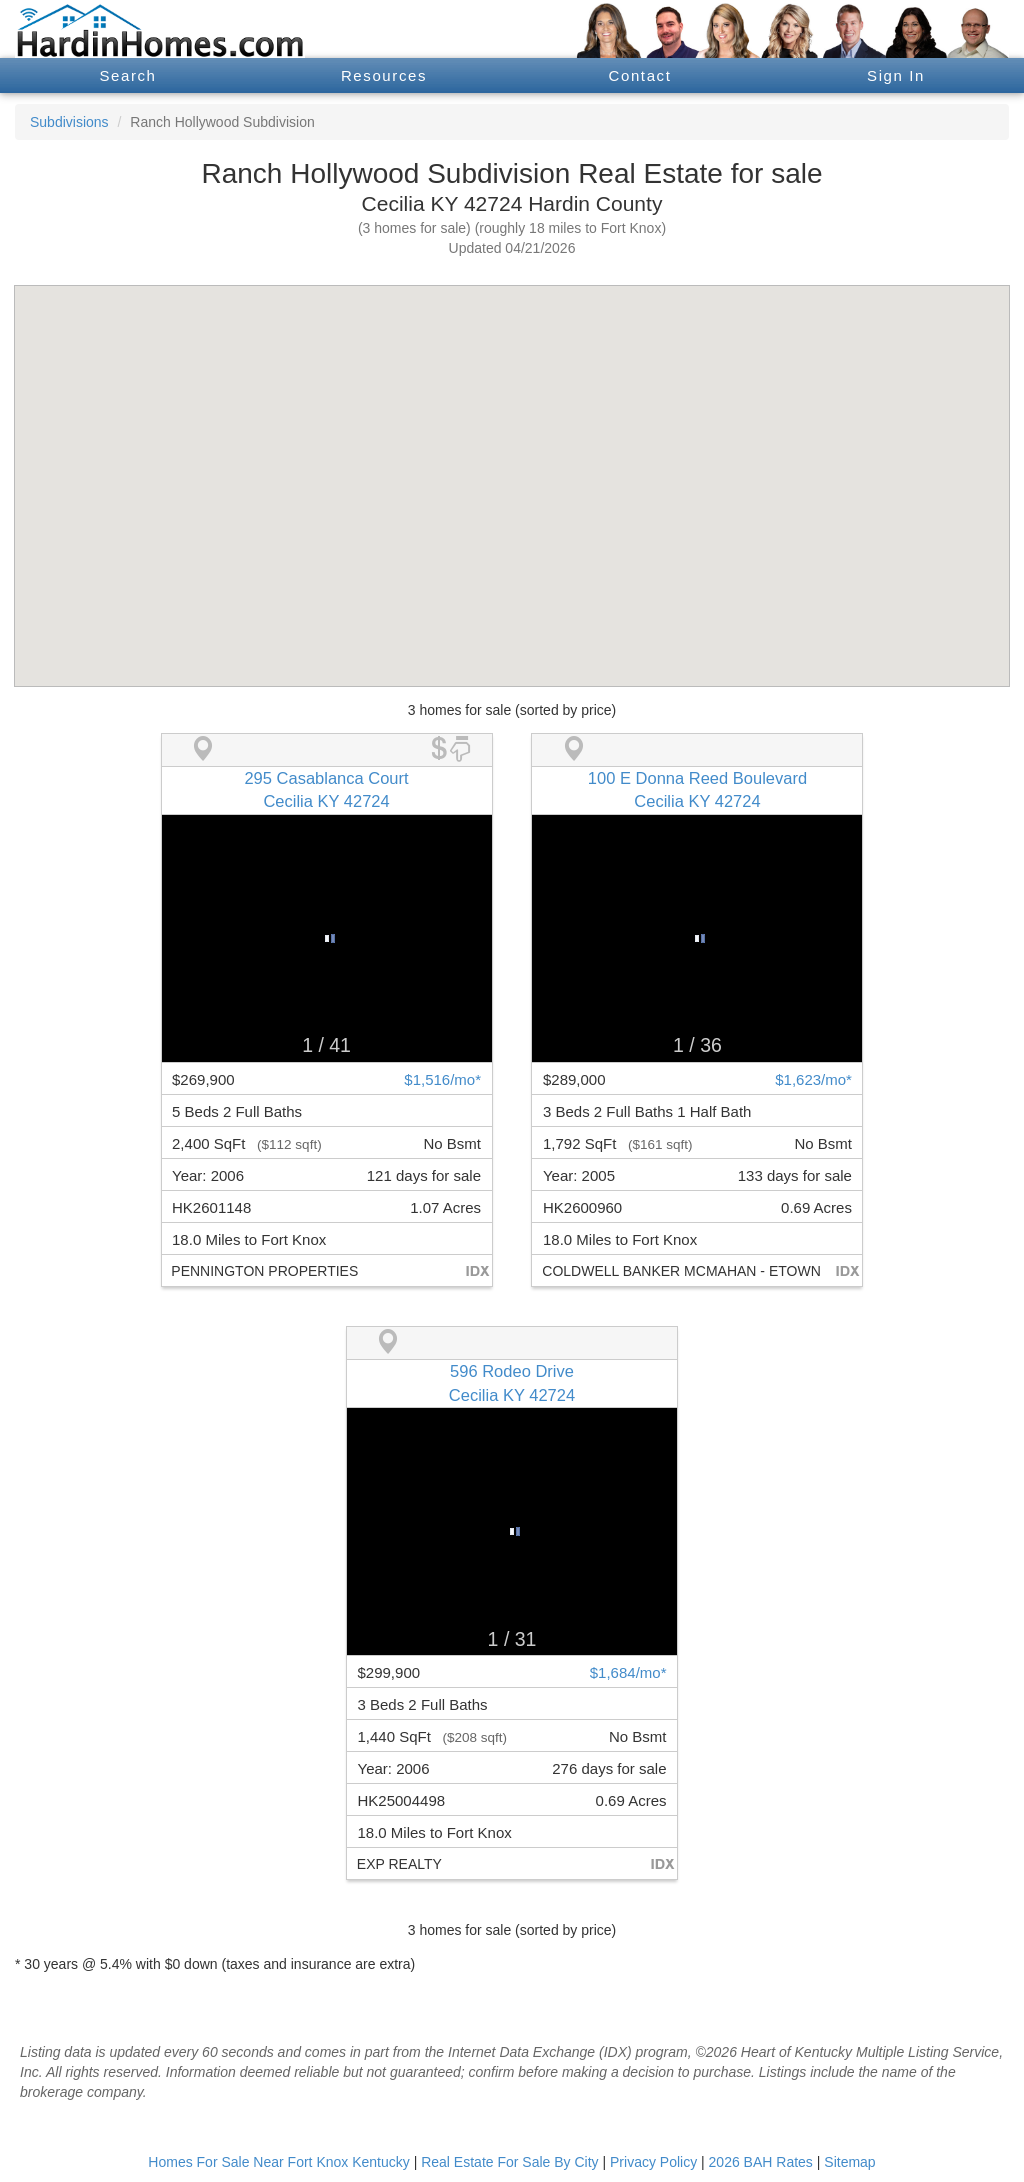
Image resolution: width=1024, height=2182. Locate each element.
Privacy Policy (653, 2162)
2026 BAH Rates (761, 2162)
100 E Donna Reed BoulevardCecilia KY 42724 (697, 790)
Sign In (896, 75)
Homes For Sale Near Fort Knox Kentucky (278, 2162)
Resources (384, 75)
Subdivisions (69, 122)
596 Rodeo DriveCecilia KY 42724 (512, 1383)
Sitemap (849, 2162)
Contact (640, 75)
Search (127, 75)
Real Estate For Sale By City (509, 2162)
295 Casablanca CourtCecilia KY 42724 (326, 790)
